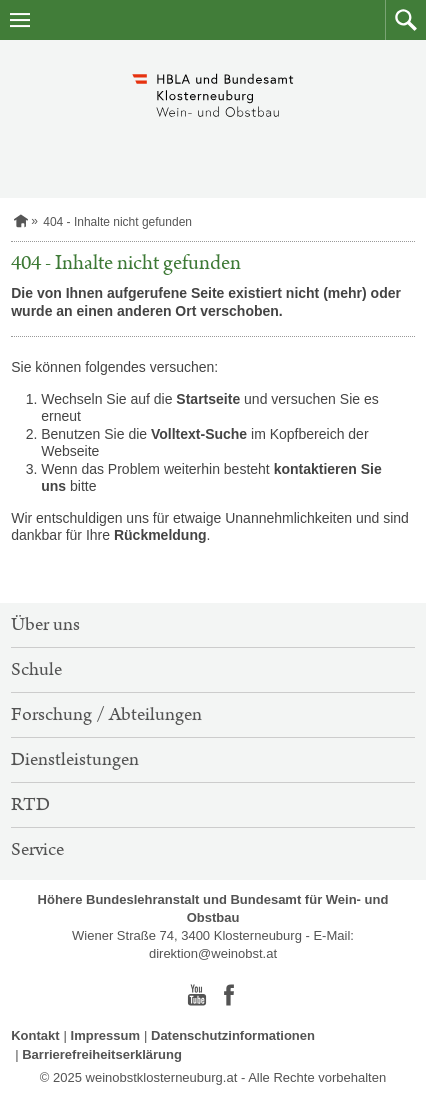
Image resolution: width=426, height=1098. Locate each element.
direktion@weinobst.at (213, 953)
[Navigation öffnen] (20, 20)
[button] (405, 20)
